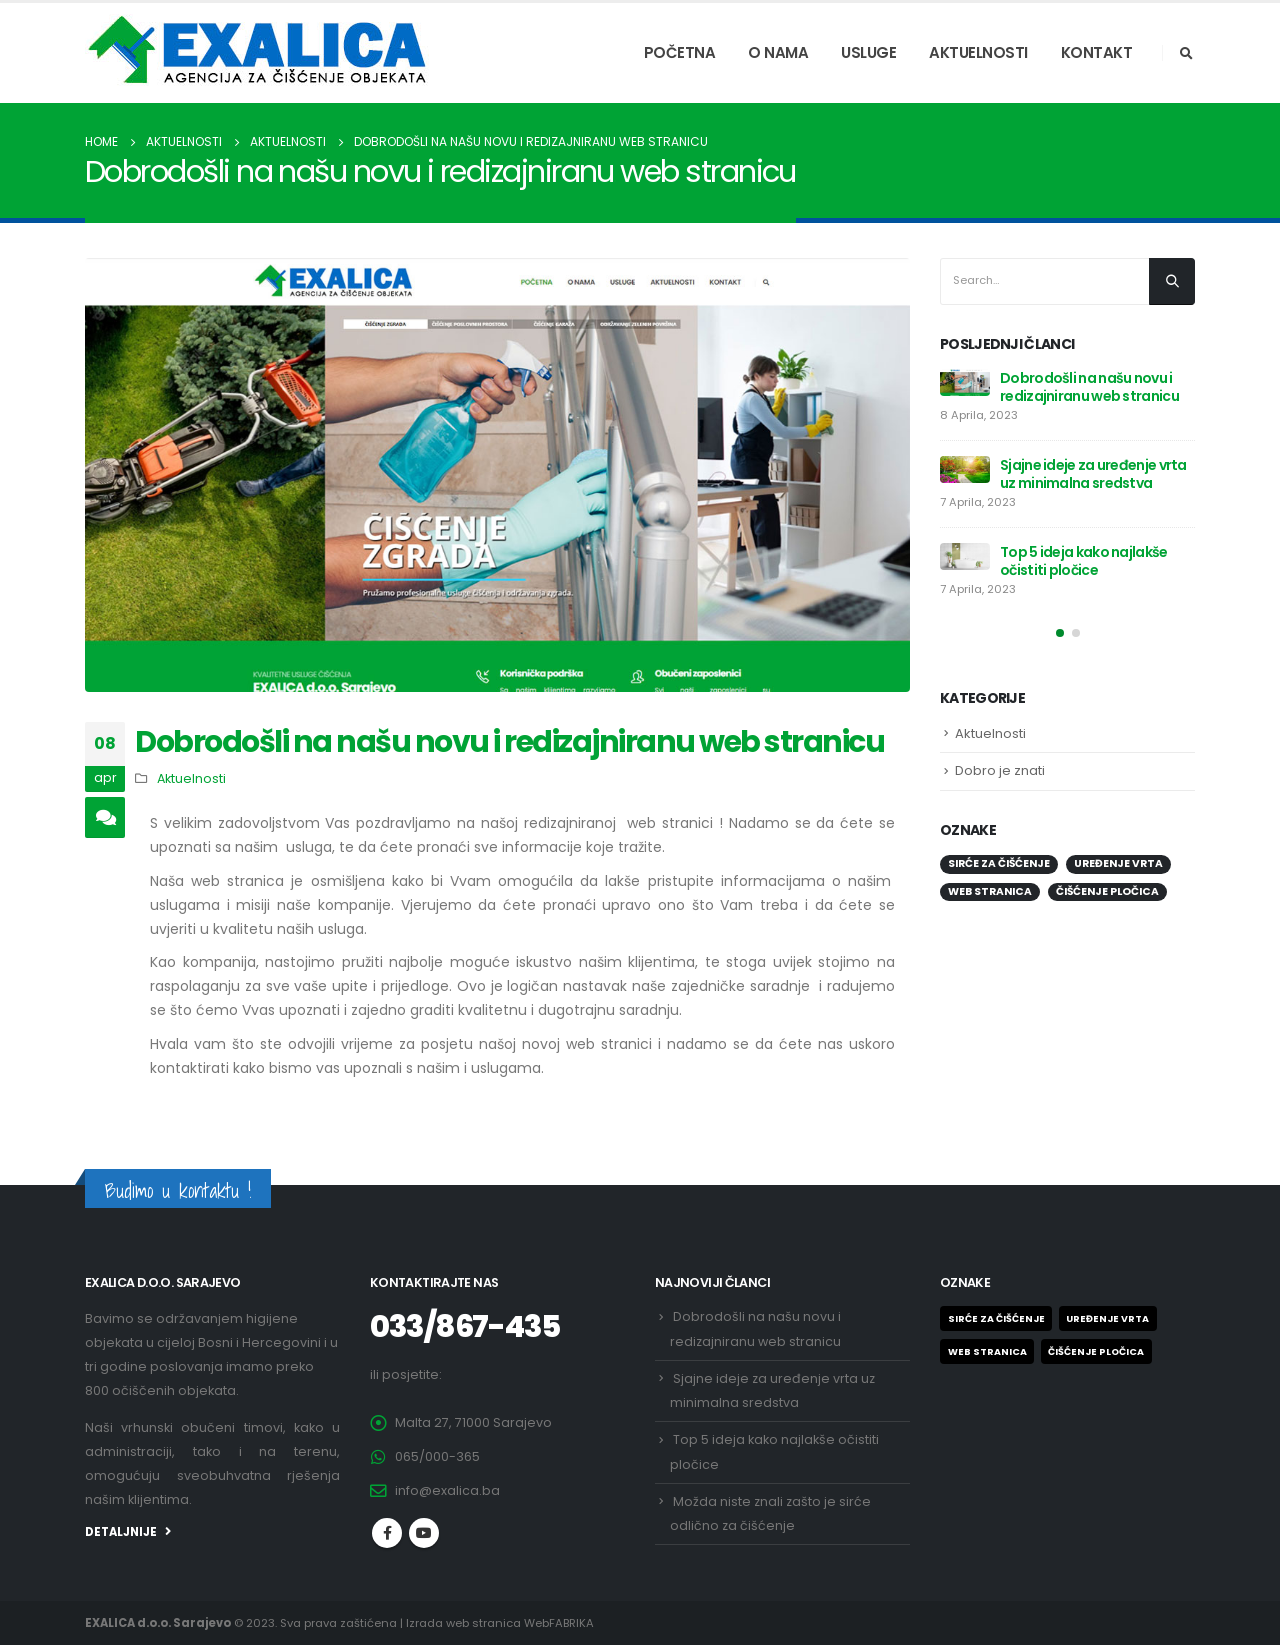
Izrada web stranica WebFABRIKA (500, 1623)
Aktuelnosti (191, 778)
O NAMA (778, 52)
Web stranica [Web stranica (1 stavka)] (990, 891)
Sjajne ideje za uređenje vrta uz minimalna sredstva (1093, 474)
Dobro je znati (1000, 770)
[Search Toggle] (1186, 54)
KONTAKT (1097, 52)
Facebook (387, 1533)
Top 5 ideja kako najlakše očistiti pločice (1084, 561)
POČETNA (680, 52)
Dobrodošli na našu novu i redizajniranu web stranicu (1089, 387)
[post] (965, 382)
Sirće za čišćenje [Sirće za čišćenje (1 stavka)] (999, 863)
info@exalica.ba (447, 1490)
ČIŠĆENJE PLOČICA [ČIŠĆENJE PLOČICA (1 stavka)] (1107, 891)
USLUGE (868, 52)
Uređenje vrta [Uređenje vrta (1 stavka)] (1118, 863)
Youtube (424, 1533)
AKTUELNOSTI (978, 52)
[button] (1060, 633)
